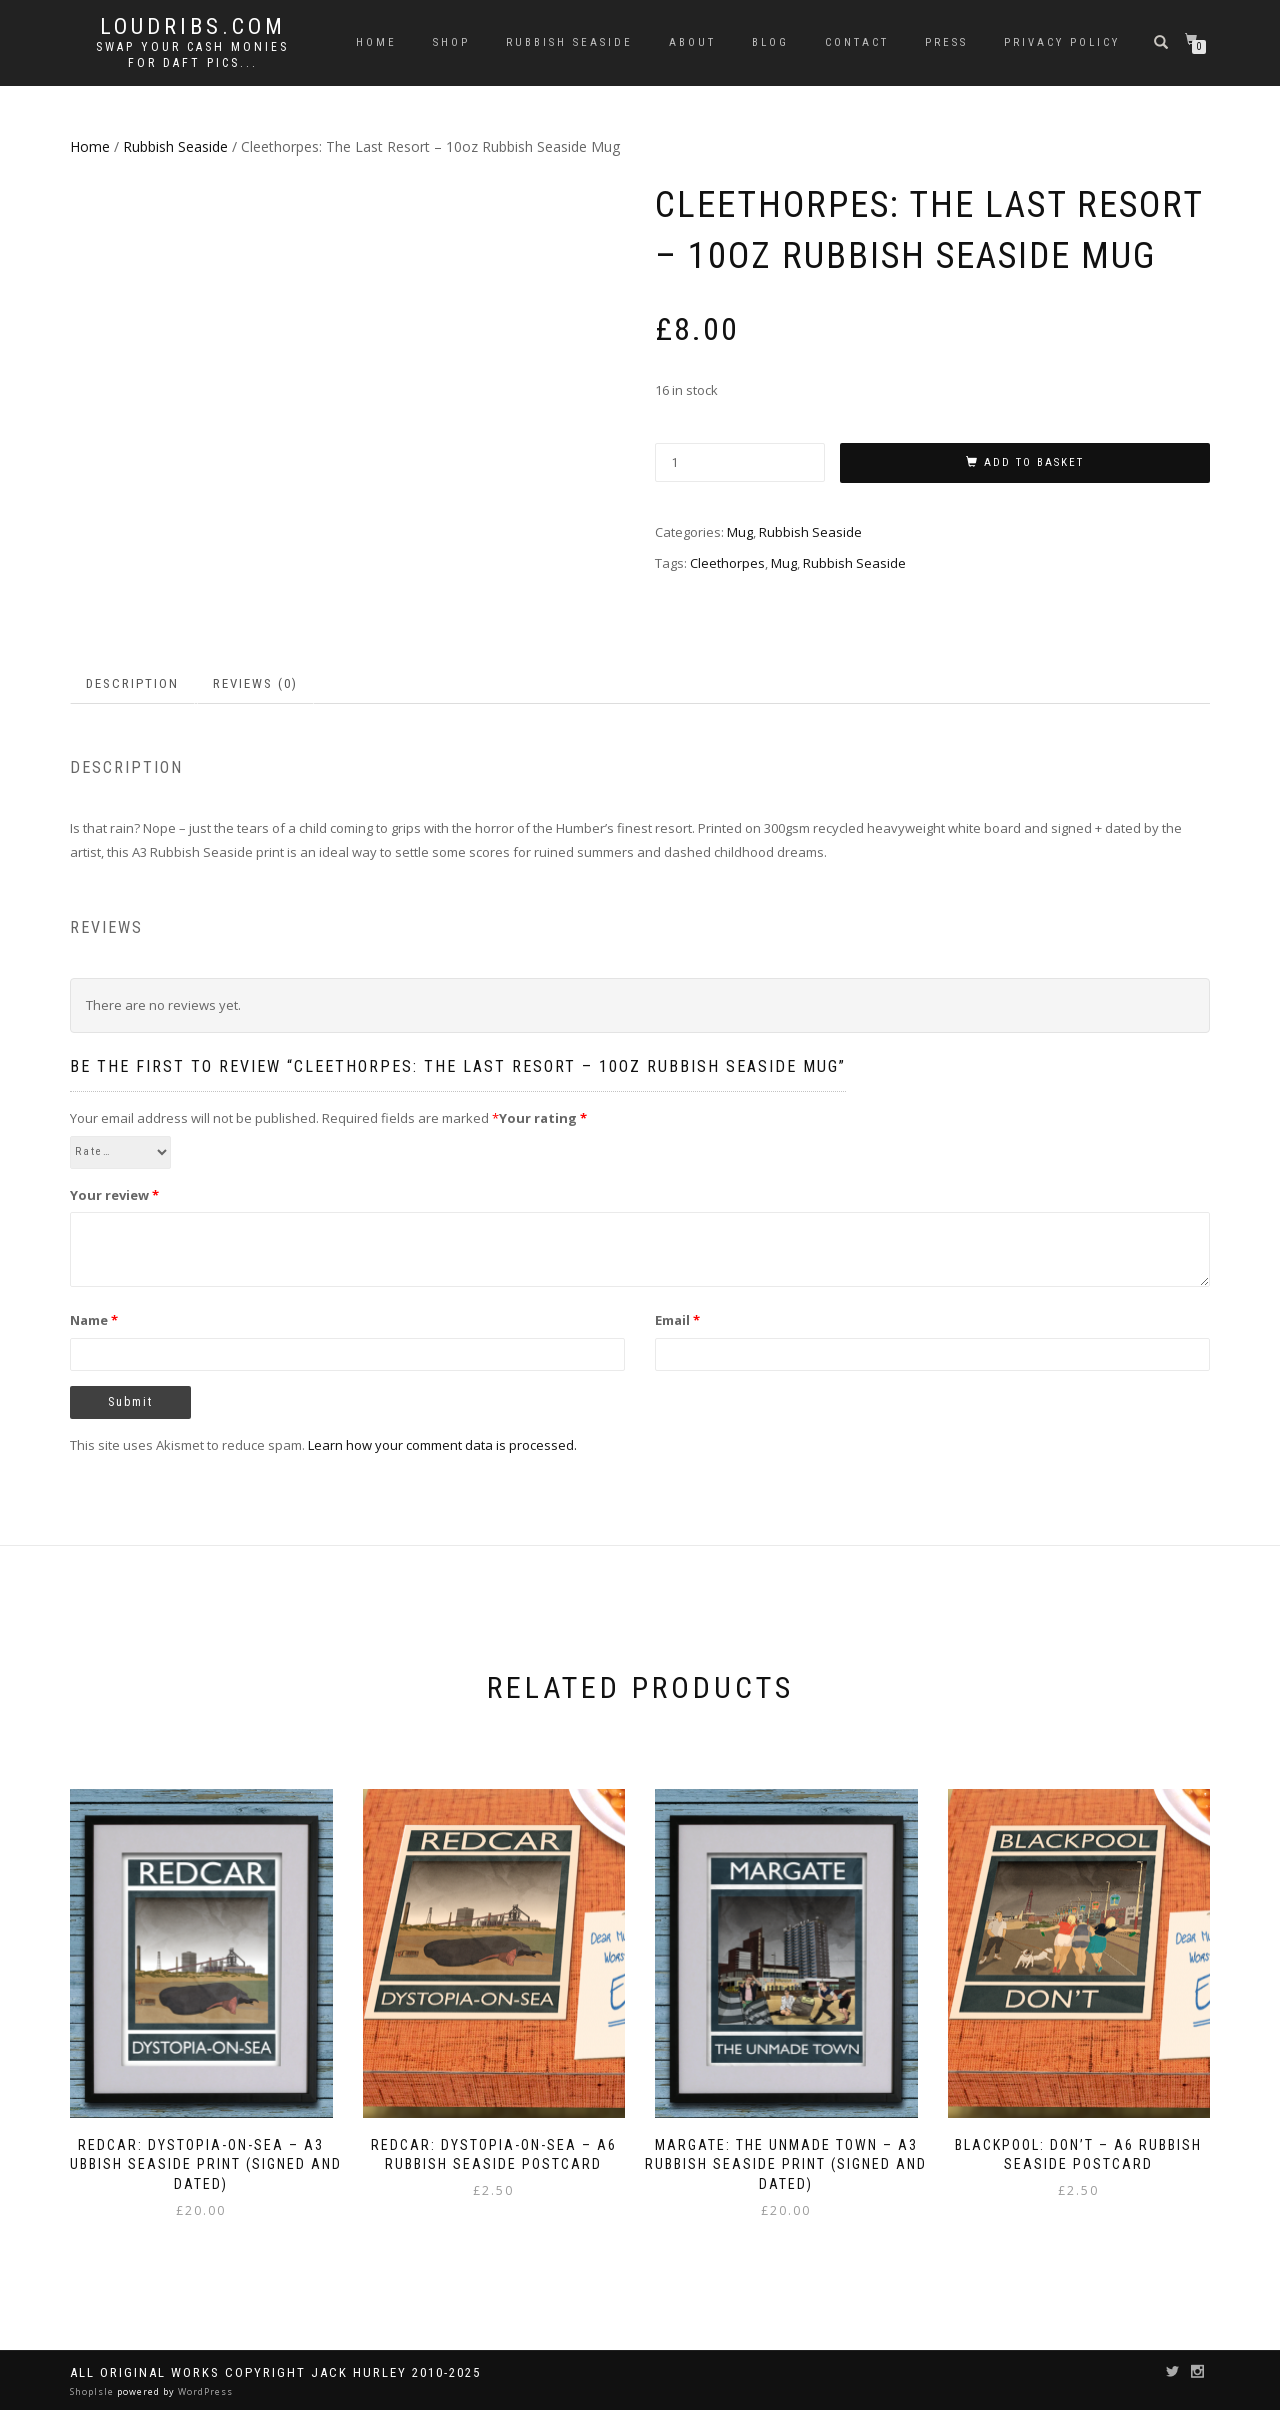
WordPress (204, 2391)
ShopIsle (93, 2391)
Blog (770, 42)
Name (94, 1320)
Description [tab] (132, 683)
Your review (114, 1195)
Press (946, 42)
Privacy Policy (1062, 42)
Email (677, 1320)
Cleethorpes (727, 563)
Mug (740, 532)
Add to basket (1034, 462)
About (692, 42)
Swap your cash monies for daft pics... (192, 55)
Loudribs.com (193, 27)
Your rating (543, 1118)
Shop (451, 42)
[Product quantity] (740, 462)
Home (376, 42)
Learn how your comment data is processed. (442, 1445)
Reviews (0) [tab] (255, 683)
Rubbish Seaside (569, 42)
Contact (857, 42)
